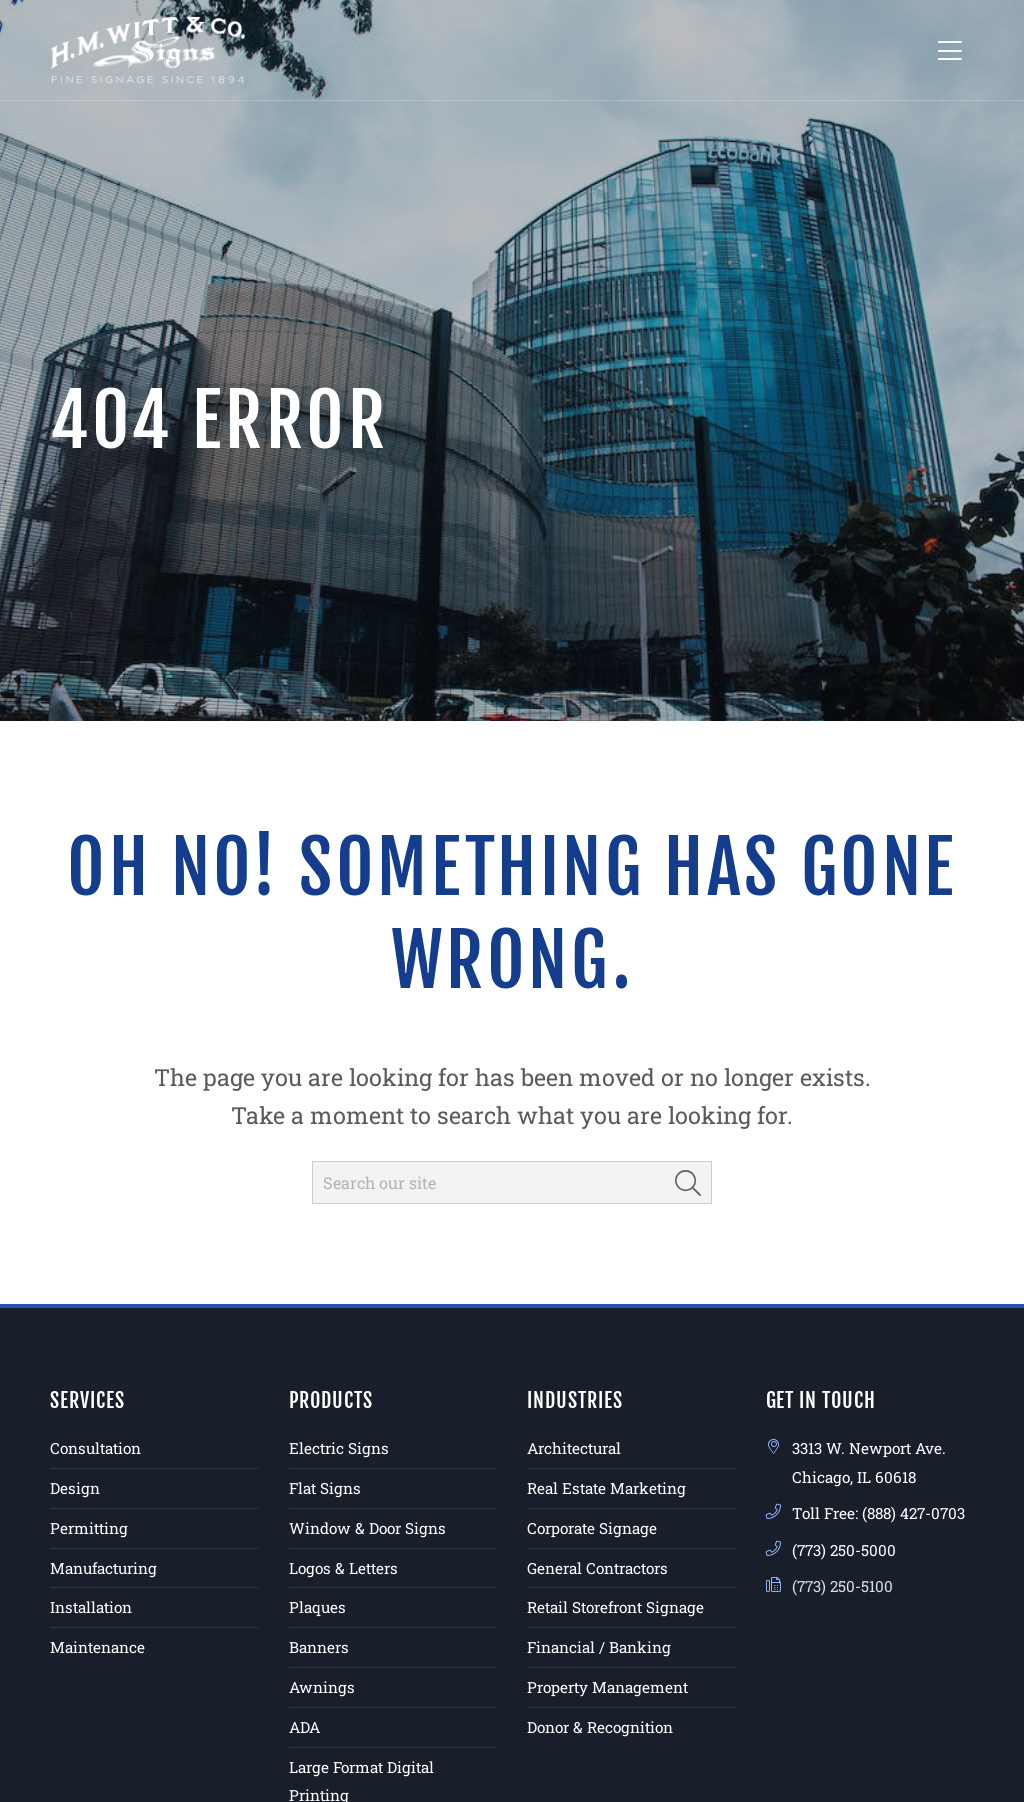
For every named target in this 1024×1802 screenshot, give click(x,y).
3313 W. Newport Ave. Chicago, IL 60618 (869, 1462)
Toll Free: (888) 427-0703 (878, 1513)
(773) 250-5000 (844, 1550)
